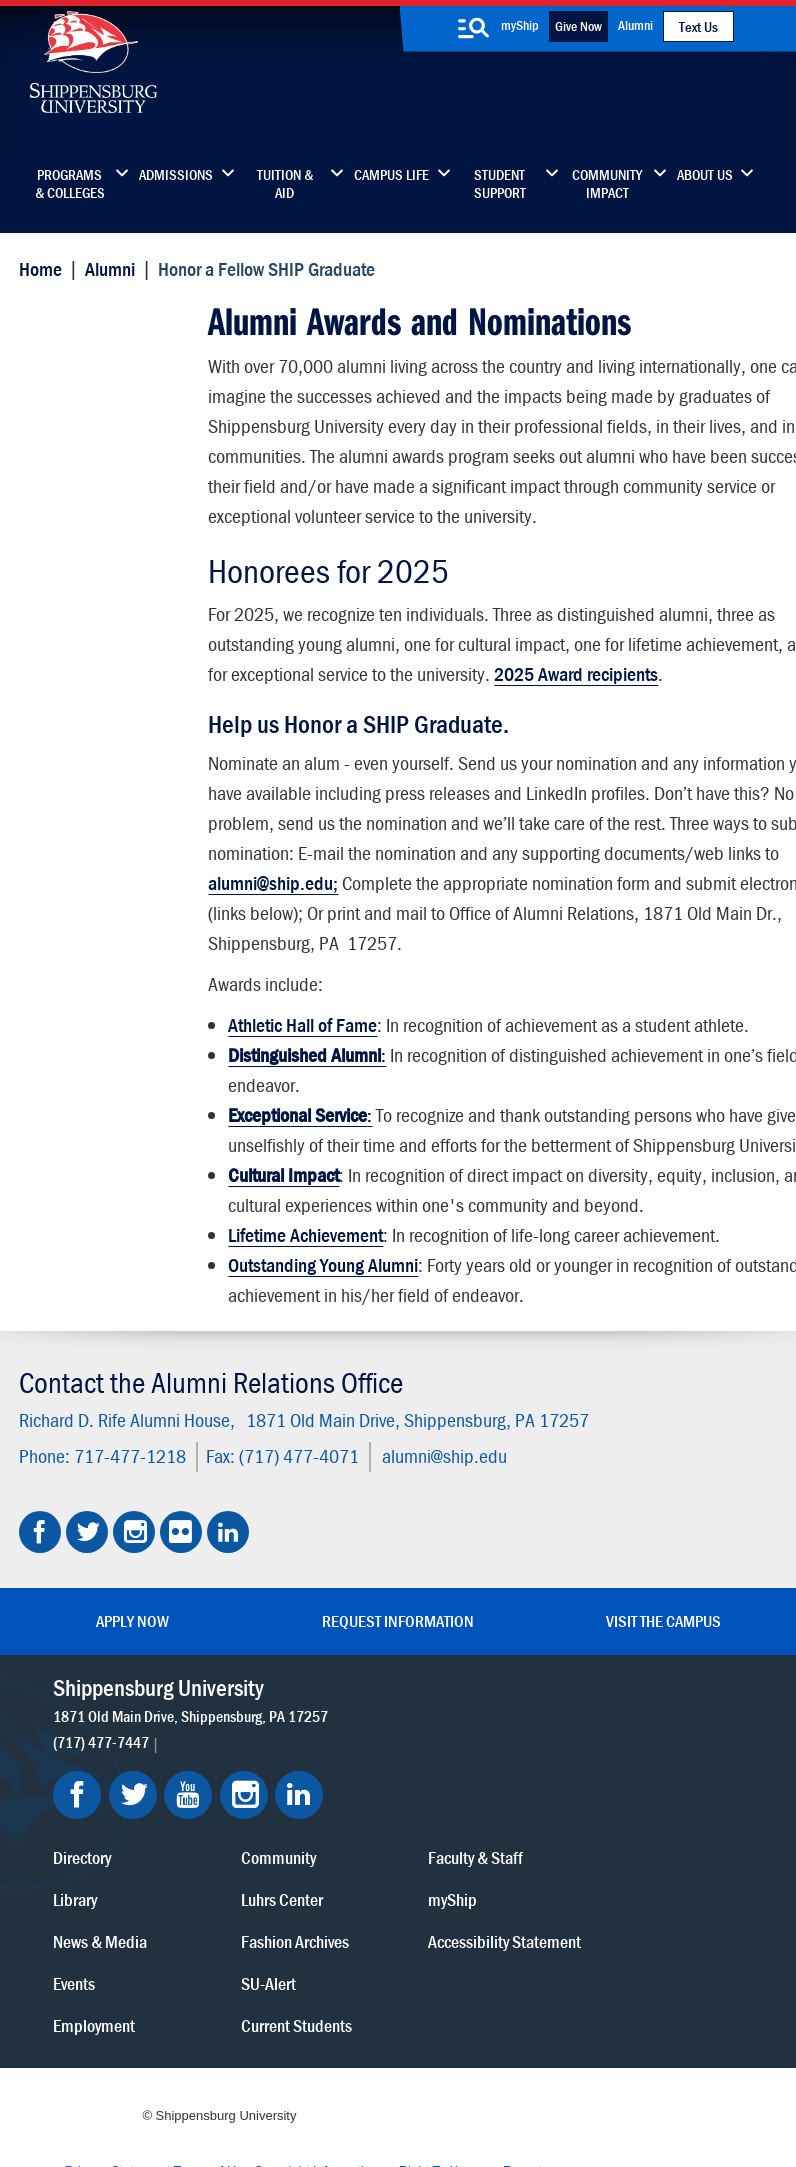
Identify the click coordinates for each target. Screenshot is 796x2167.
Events (305, 1883)
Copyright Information (430, 2060)
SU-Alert (468, 1883)
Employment (325, 1925)
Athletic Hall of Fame (301, 1075)
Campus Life (391, 175)
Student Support (500, 184)
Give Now (578, 26)
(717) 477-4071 (295, 1525)
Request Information (398, 1691)
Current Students (496, 1925)
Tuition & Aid (285, 184)
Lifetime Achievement (304, 1315)
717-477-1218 (126, 1525)
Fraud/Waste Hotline (444, 2099)
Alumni (635, 25)
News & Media (331, 1841)
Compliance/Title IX (446, 2079)
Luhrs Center (482, 1799)
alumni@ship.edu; (533, 903)
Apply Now (132, 1691)
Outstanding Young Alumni (322, 1345)
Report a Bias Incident (305, 2079)
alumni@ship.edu (440, 1525)
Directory (313, 1757)
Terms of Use (326, 2060)
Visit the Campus (663, 1691)
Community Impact (607, 184)
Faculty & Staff (646, 1757)
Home (36, 267)
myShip (520, 25)
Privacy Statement (232, 2060)
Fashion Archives (495, 1841)
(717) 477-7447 (103, 1835)
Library (306, 1799)
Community (478, 1757)
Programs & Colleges (70, 184)
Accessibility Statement (639, 1855)
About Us (705, 175)
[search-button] (474, 28)
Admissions (176, 175)
